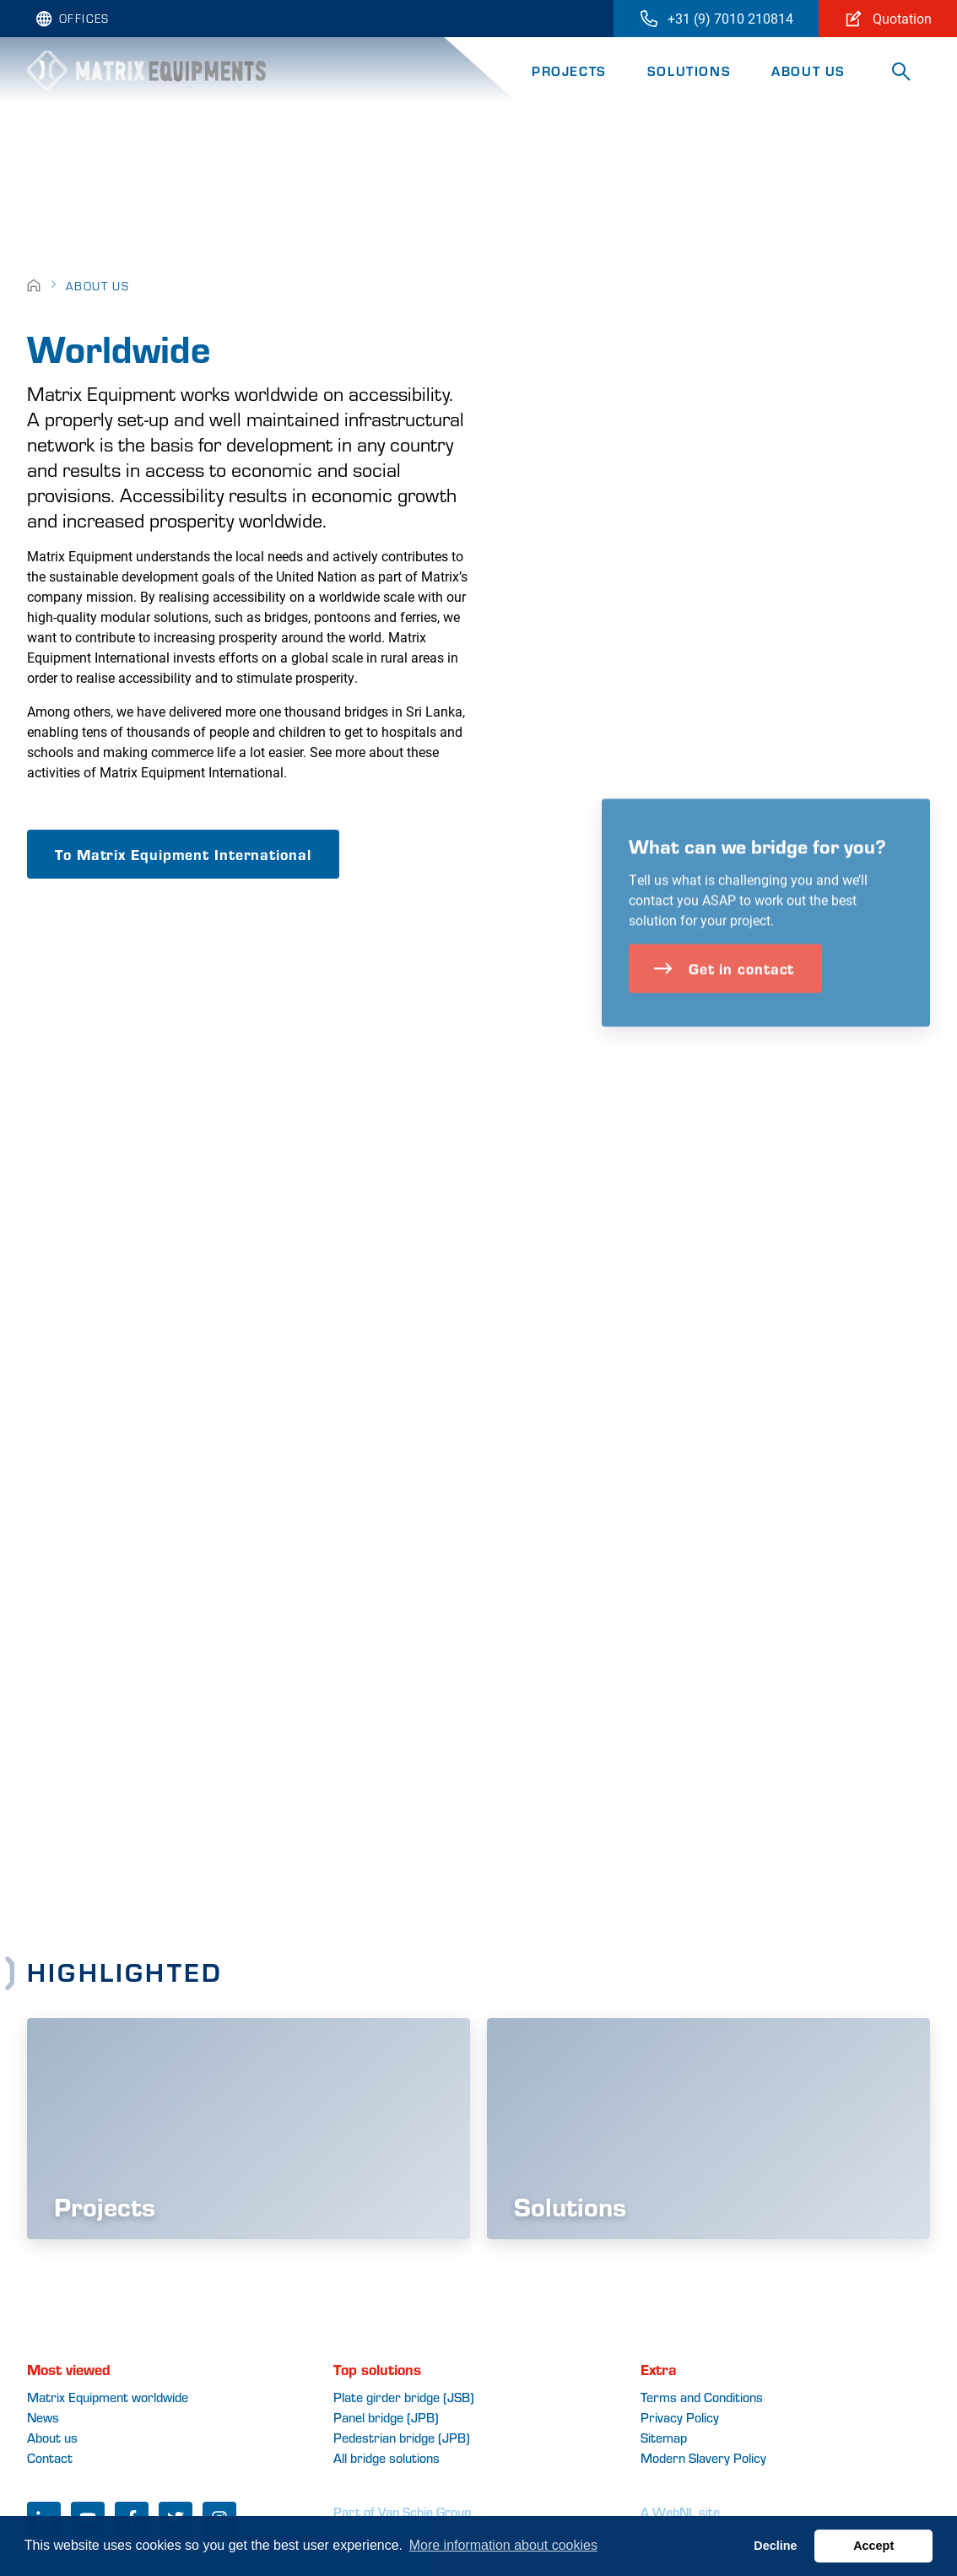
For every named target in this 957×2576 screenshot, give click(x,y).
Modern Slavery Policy (703, 2457)
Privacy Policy (680, 2417)
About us (52, 2437)
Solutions (689, 70)
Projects (569, 70)
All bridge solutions (386, 2457)
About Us (808, 70)
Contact (50, 2457)
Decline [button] (775, 2545)
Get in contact (724, 995)
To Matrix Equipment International (183, 853)
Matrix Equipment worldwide (107, 2397)
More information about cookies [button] (503, 2545)
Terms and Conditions (702, 2397)
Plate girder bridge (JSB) (403, 2397)
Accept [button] (873, 2545)
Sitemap (664, 2437)
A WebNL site (680, 2511)
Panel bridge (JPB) (386, 2417)
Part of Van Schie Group (402, 2511)
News (43, 2417)
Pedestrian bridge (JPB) (401, 2437)
